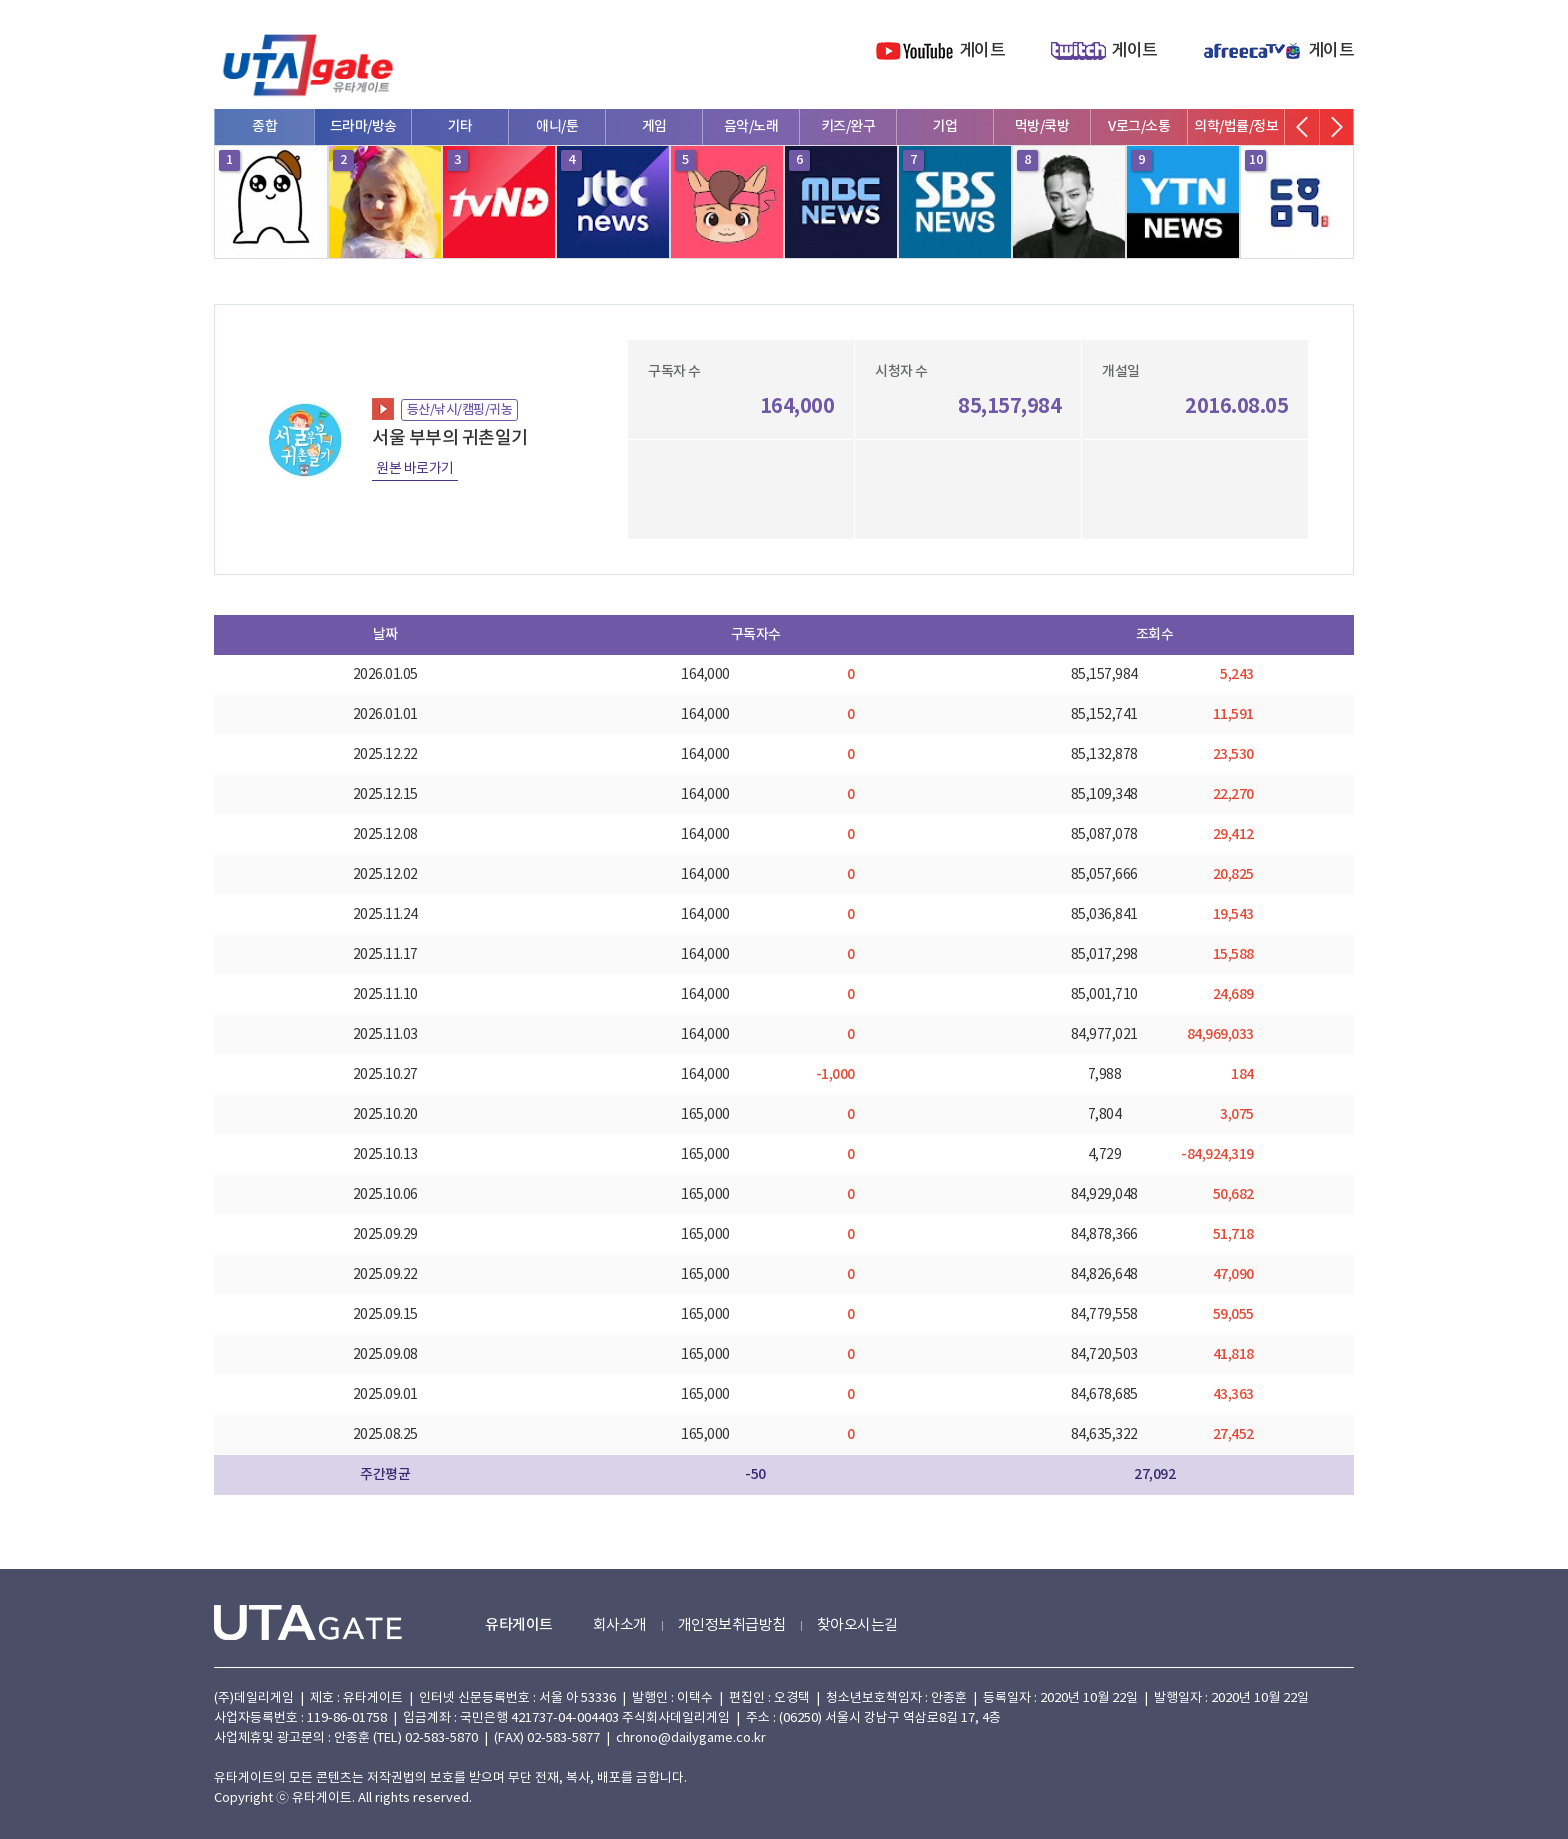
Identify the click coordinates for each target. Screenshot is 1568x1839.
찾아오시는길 (857, 1625)
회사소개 (620, 1625)
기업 (945, 126)
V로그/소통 (1139, 126)
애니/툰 (557, 126)
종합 (264, 126)
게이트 (982, 51)
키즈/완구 (848, 126)
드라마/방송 (363, 126)
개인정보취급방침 (732, 1625)
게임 (654, 126)
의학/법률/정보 (1236, 126)
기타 (460, 126)
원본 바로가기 (415, 469)
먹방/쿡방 (1042, 126)
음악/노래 (751, 126)
